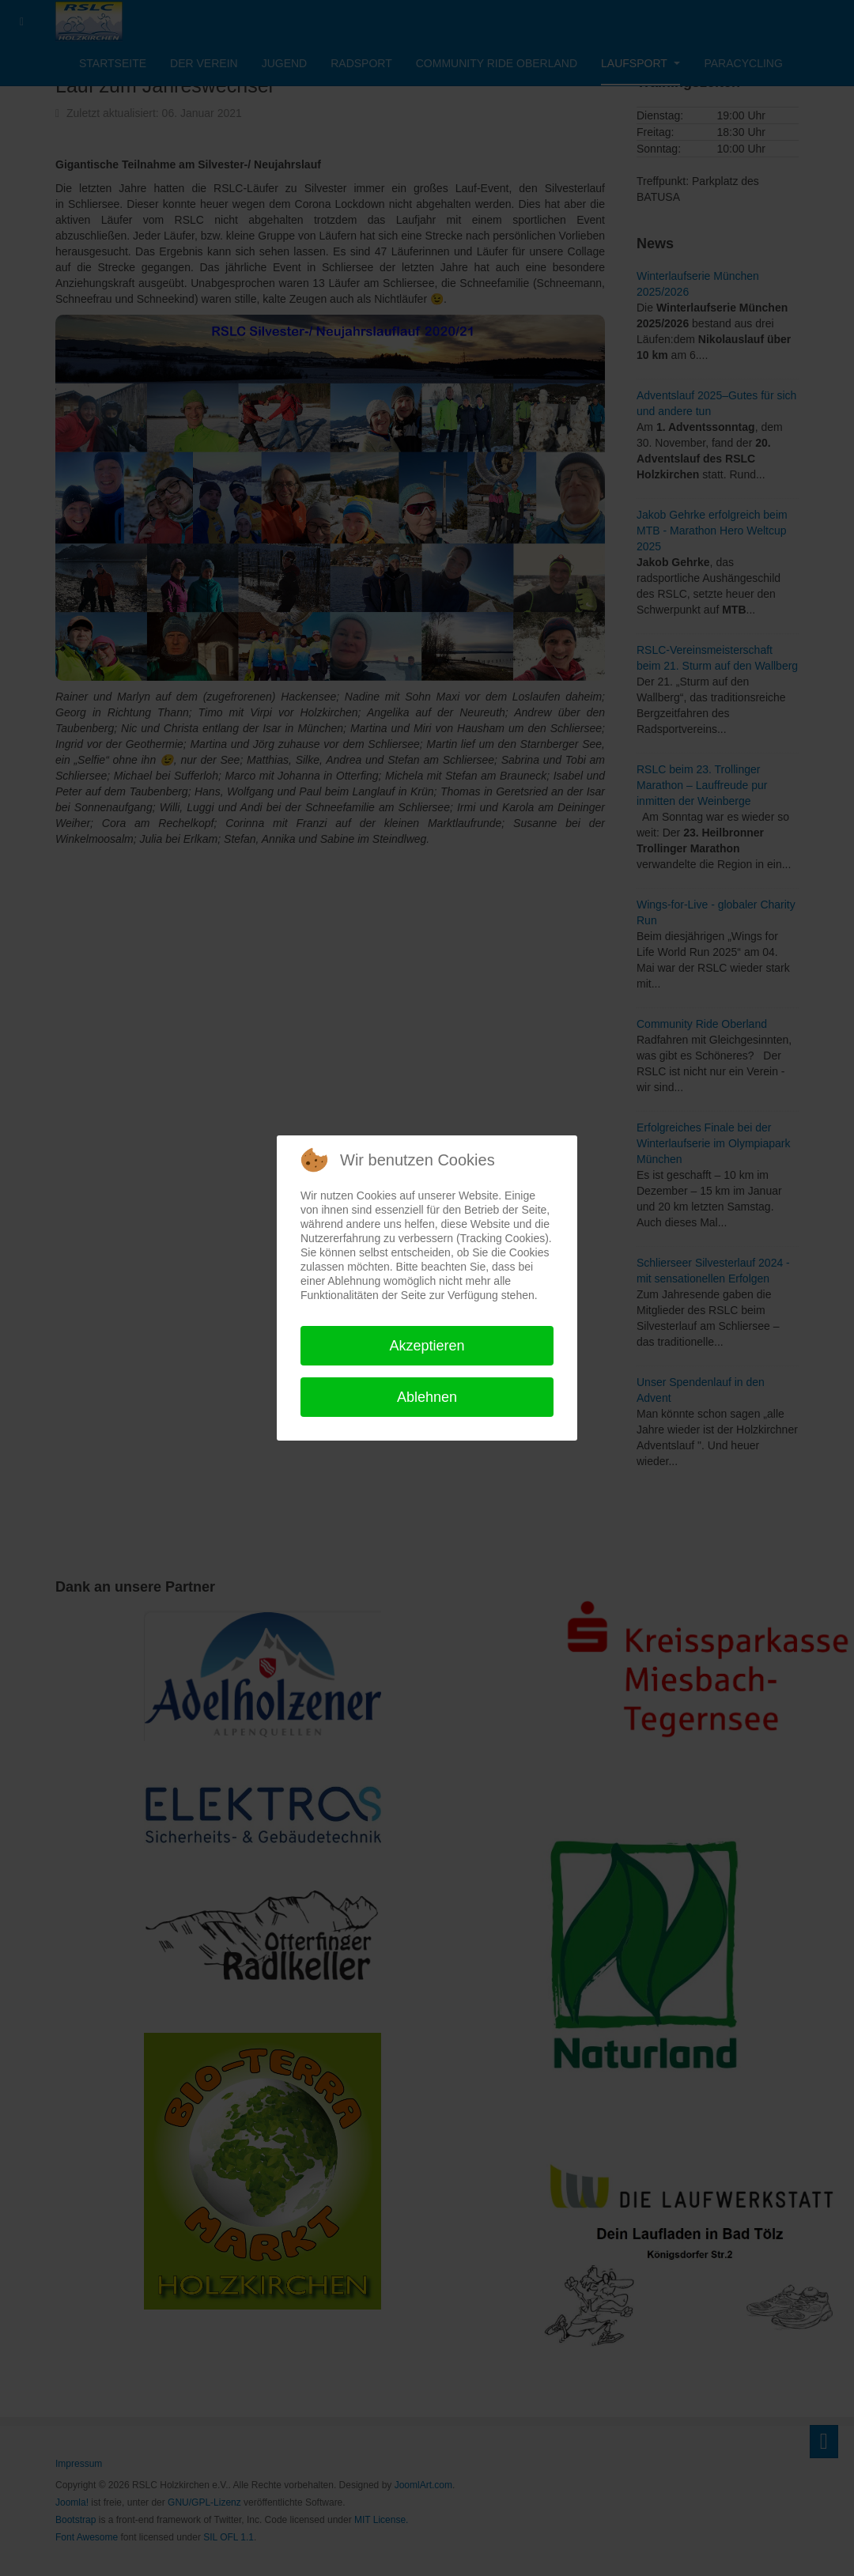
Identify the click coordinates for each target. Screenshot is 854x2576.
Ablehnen (427, 1397)
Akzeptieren (426, 1346)
